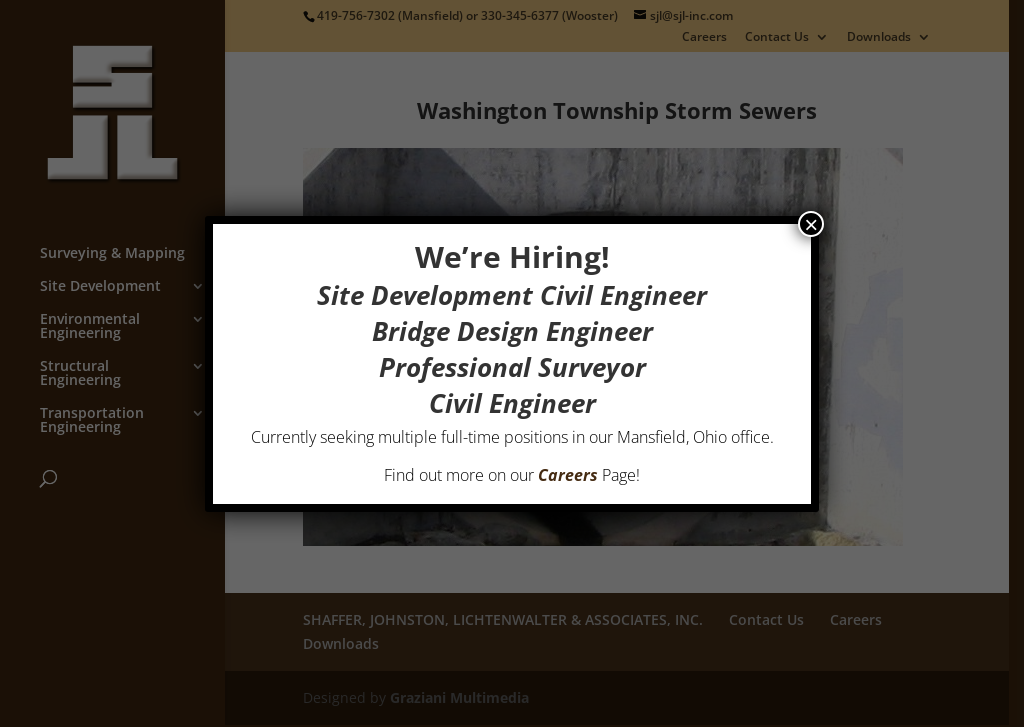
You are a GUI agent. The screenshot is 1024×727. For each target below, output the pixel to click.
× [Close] (811, 224)
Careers (568, 475)
